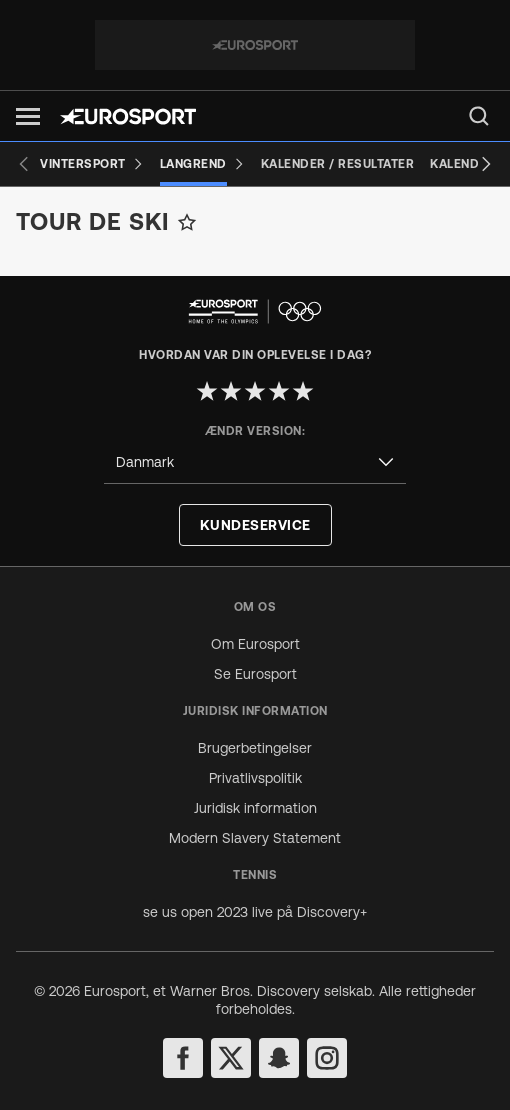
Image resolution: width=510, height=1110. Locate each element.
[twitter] (231, 1058)
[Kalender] (462, 164)
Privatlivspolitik (255, 778)
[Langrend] (202, 164)
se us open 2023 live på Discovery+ (255, 912)
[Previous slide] (24, 164)
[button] (28, 116)
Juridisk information (255, 808)
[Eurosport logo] (128, 116)
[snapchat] (279, 1058)
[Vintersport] (92, 164)
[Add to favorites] (187, 222)
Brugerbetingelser (255, 748)
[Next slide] (486, 164)
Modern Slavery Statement (255, 838)
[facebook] (183, 1058)
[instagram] (327, 1058)
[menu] (479, 116)
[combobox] (255, 462)
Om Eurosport (255, 644)
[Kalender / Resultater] (338, 164)
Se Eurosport (255, 674)
